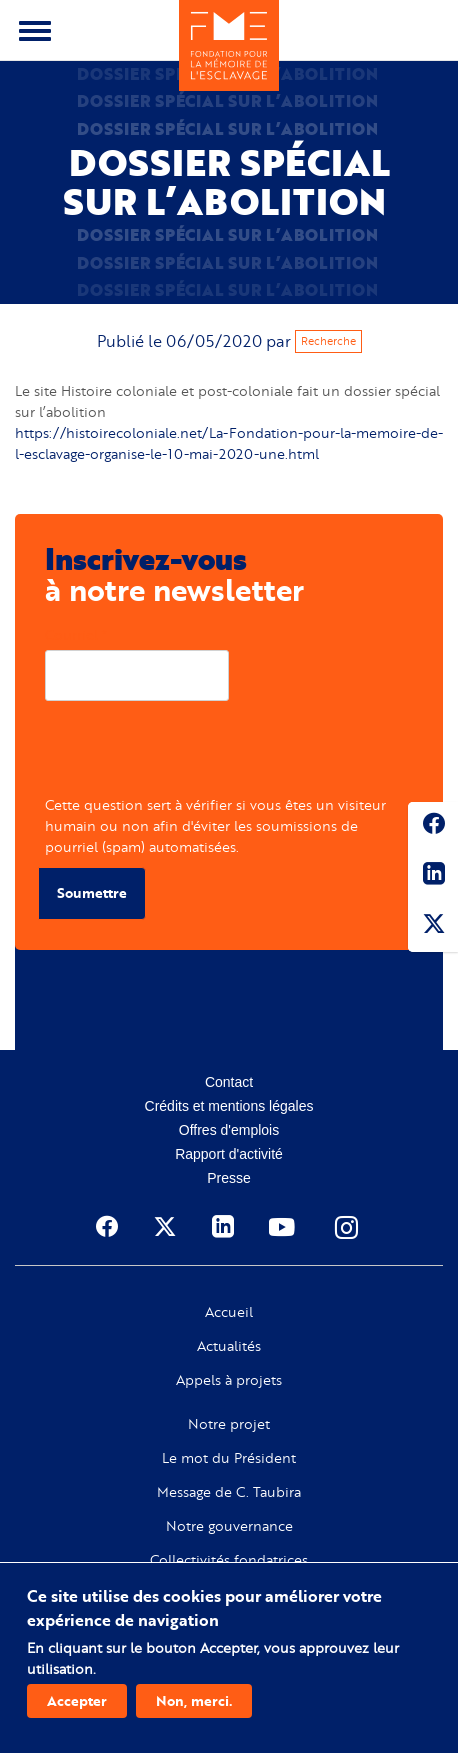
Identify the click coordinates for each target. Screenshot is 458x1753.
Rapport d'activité (229, 1154)
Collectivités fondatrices (229, 1560)
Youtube (284, 1227)
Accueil (229, 1312)
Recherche (328, 341)
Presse (229, 1178)
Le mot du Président (229, 1458)
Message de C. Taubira (229, 1492)
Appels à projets (229, 1380)
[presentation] (197, 755)
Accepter (77, 1700)
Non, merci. (194, 1700)
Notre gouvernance (229, 1526)
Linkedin (433, 877)
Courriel (71, 634)
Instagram (348, 1227)
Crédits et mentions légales (229, 1106)
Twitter (433, 927)
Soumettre (92, 892)
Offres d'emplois (229, 1130)
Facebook (433, 827)
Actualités (229, 1346)
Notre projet (229, 1424)
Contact (229, 1082)
